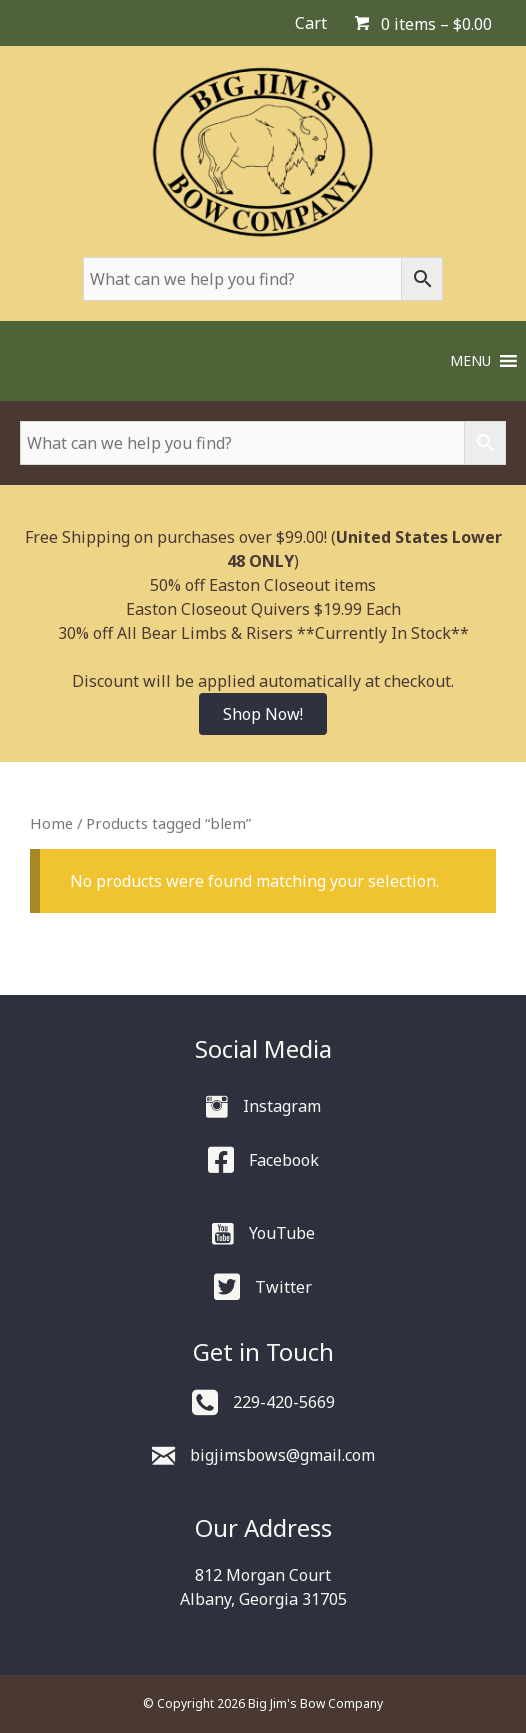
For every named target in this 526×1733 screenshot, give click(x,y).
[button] (470, 361)
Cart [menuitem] (311, 23)
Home (51, 823)
